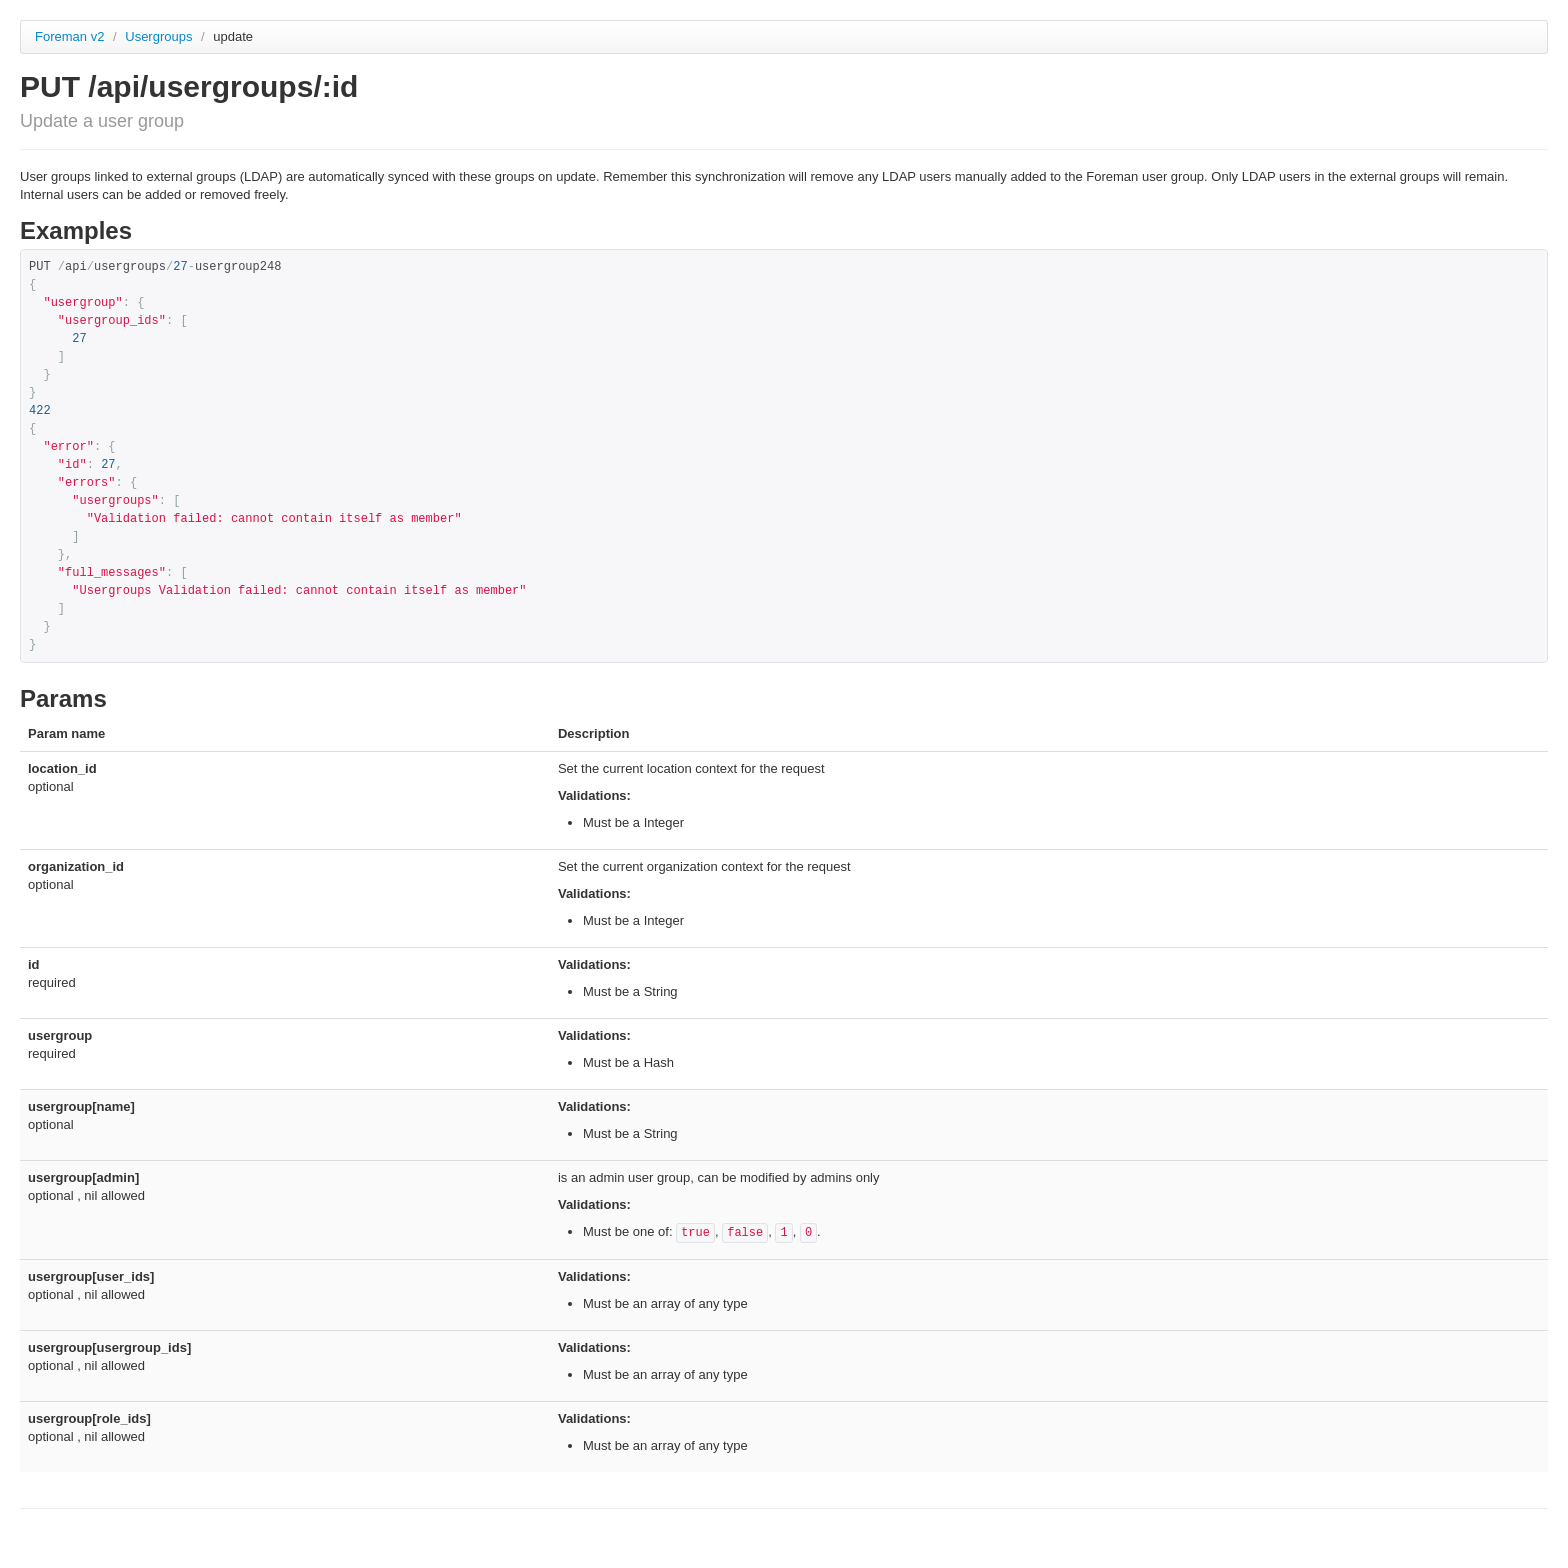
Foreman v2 (69, 36)
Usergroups (160, 36)
